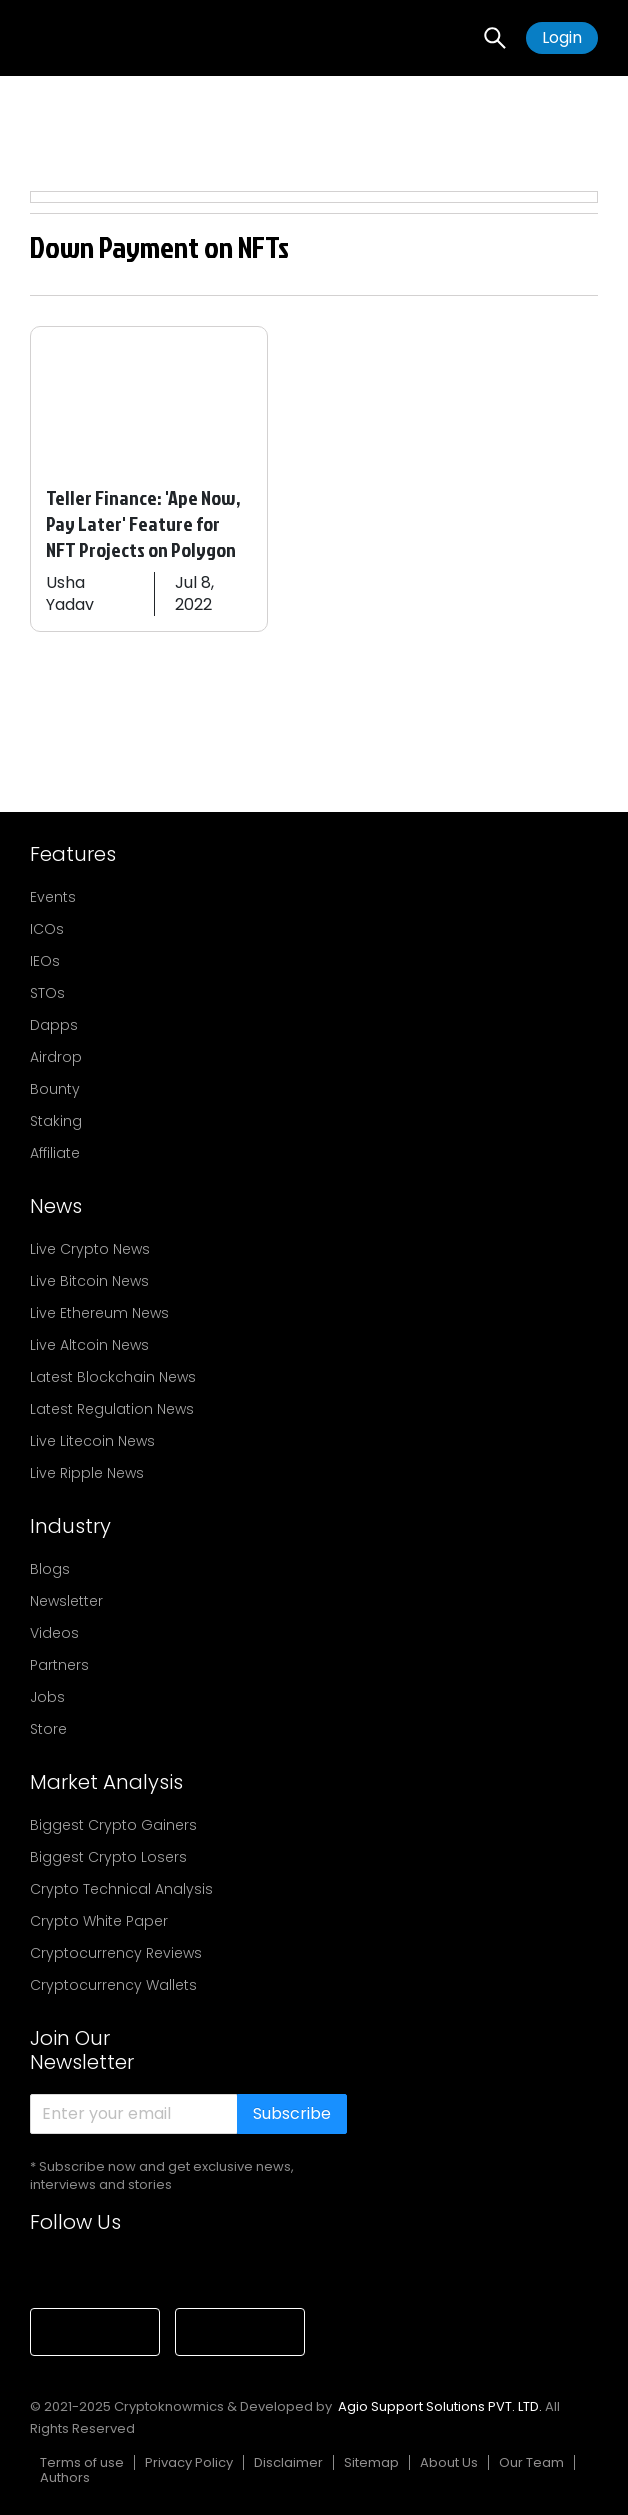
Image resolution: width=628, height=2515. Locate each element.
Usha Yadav (70, 593)
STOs (47, 993)
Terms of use (82, 2462)
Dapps (54, 1025)
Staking (56, 1121)
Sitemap (371, 2462)
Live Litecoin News (92, 1441)
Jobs (47, 1697)
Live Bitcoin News (89, 1281)
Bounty (55, 1089)
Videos (54, 1633)
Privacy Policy (189, 2462)
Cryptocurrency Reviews (116, 1953)
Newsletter (66, 1601)
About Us (449, 2462)
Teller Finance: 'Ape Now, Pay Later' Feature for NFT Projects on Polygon (143, 523)
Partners (59, 1665)
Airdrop (56, 1057)
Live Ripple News (87, 1473)
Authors (65, 2477)
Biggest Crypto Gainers (113, 1825)
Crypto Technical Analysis (121, 1889)
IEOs (45, 961)
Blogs (50, 1569)
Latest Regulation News (112, 1409)
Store (48, 1729)
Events (53, 897)
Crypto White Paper (99, 1921)
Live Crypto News (90, 1249)
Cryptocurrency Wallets (113, 1985)
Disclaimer (288, 2462)
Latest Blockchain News (113, 1377)
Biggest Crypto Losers (108, 1857)
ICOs (47, 929)
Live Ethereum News (99, 1313)
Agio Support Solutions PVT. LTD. (440, 2406)
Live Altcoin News (89, 1345)
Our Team (531, 2462)
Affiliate (55, 1153)
